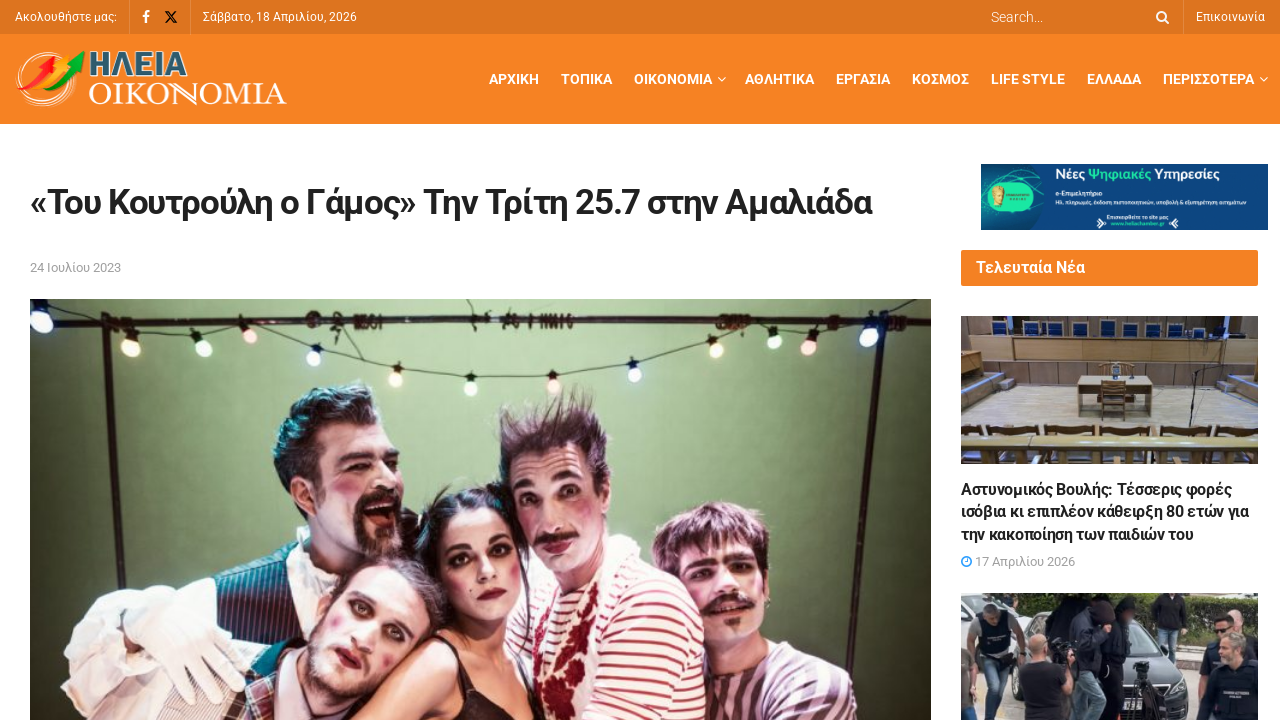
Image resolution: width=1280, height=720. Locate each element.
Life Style (1028, 79)
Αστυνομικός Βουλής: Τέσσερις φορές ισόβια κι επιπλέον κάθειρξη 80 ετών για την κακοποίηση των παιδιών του (1105, 512)
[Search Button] (1159, 17)
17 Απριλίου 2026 (1018, 561)
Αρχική (514, 79)
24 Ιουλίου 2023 (75, 267)
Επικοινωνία (1230, 17)
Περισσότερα (1208, 79)
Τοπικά (586, 79)
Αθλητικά (779, 79)
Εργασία (863, 79)
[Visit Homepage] (151, 79)
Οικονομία (673, 79)
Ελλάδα (1114, 79)
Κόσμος (940, 79)
